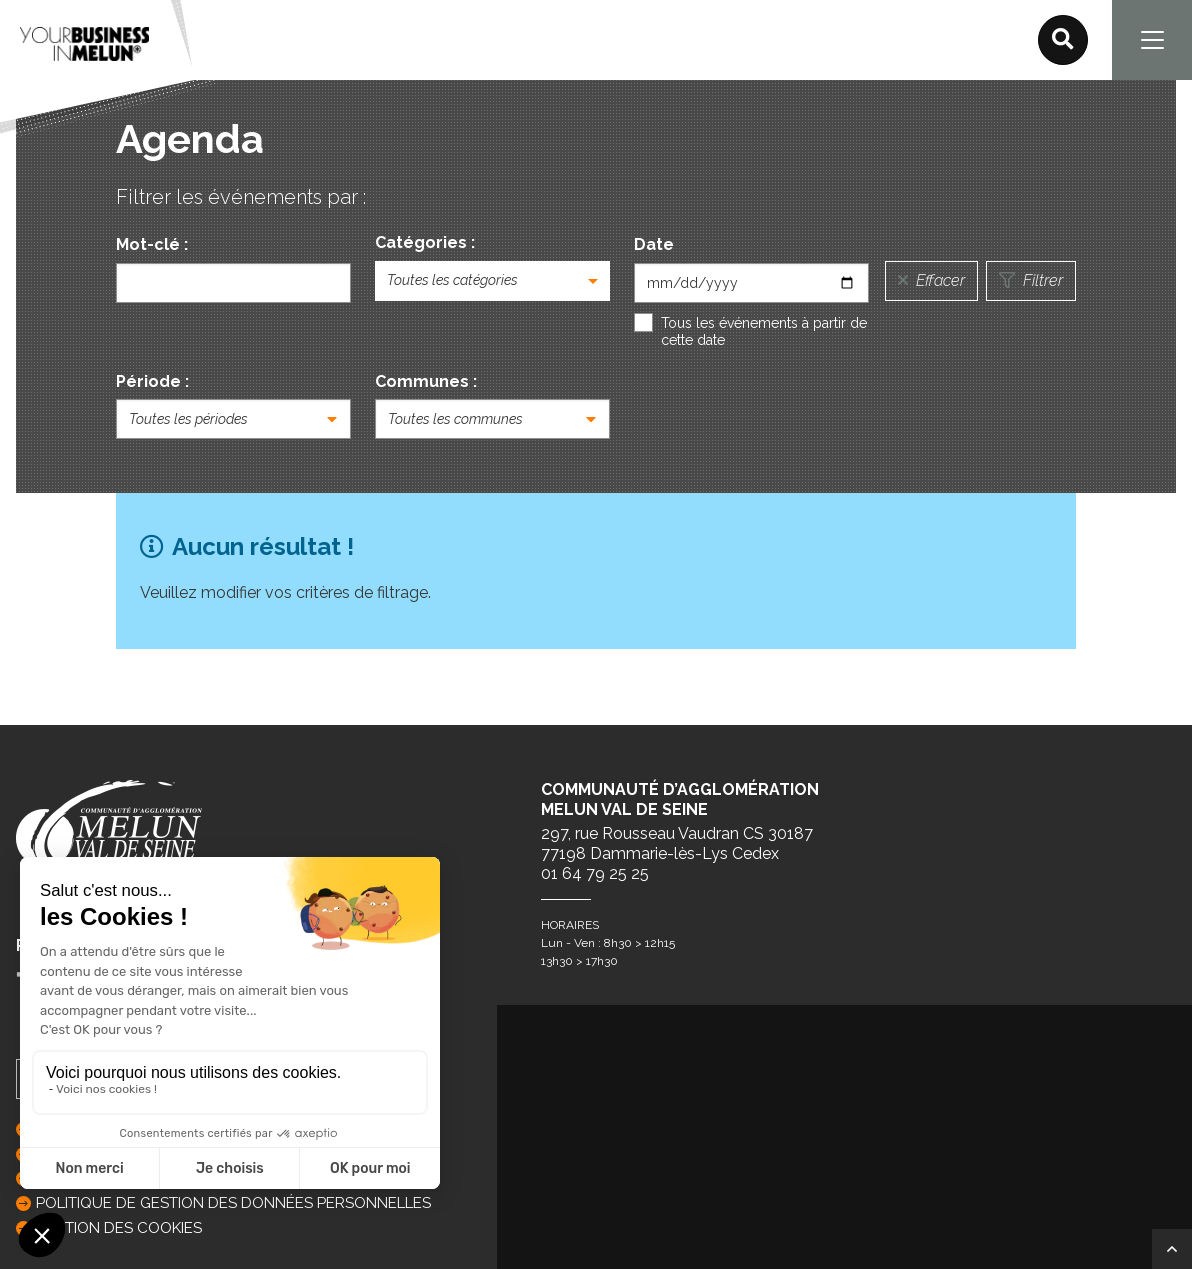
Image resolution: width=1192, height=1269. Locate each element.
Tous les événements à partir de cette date (764, 332)
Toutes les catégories (452, 280)
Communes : (426, 381)
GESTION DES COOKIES (119, 1228)
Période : (152, 381)
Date (654, 244)
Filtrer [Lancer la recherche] (1031, 280)
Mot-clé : (152, 244)
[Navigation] (1152, 40)
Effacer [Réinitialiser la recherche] (931, 280)
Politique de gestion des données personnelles (233, 1203)
